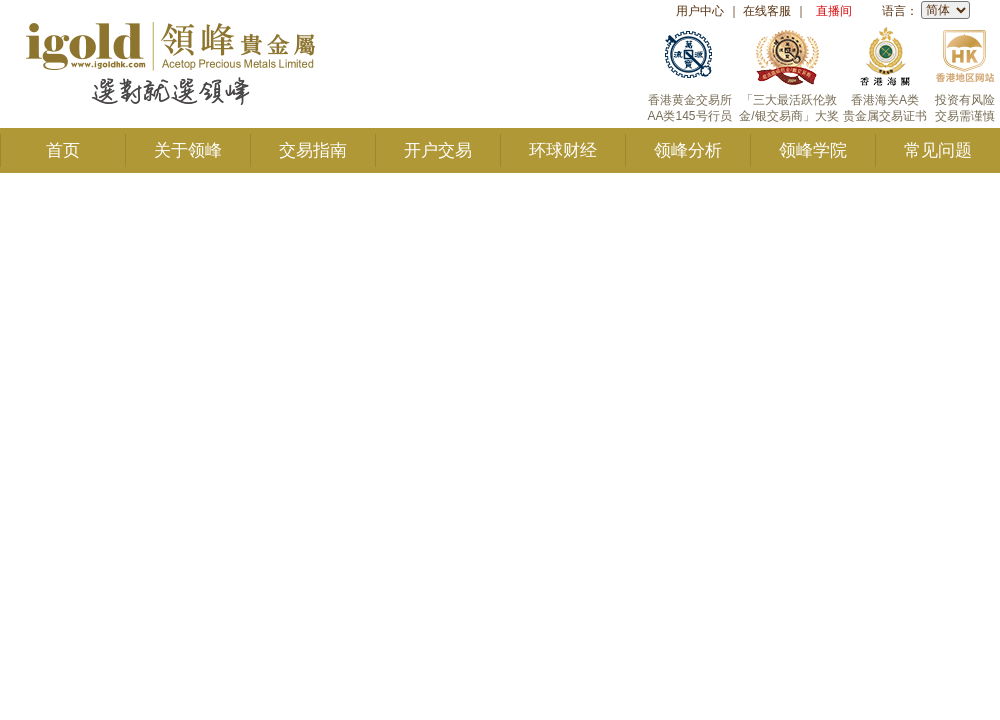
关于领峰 (188, 150)
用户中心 (700, 11)
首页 (63, 150)
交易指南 (313, 150)
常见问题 (938, 150)
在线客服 (767, 11)
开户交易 (438, 150)
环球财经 (563, 150)
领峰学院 (813, 150)
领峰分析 (688, 150)
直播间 (834, 11)
